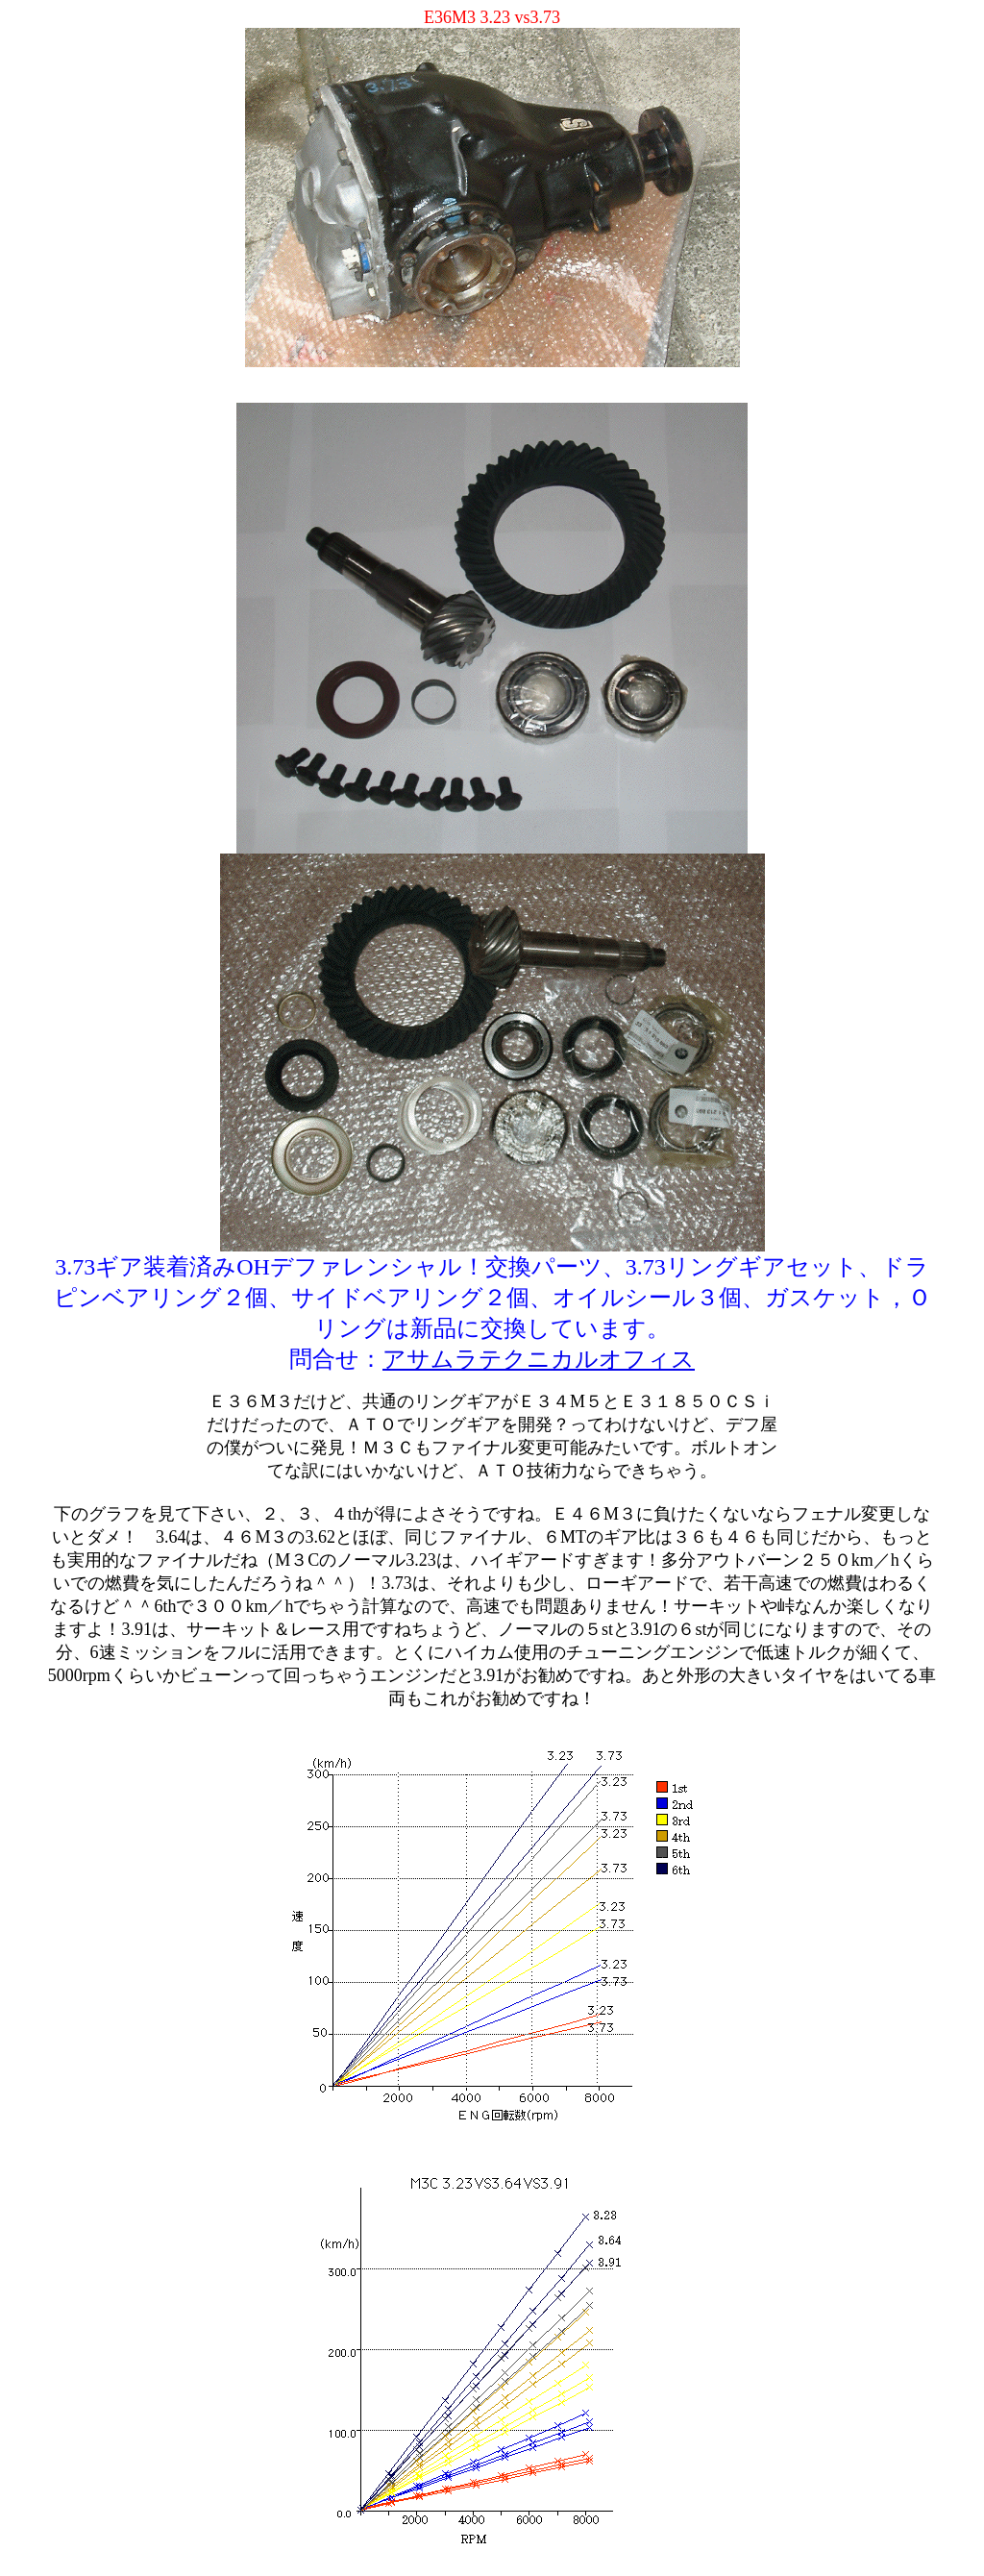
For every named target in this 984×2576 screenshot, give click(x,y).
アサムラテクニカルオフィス (538, 1359)
